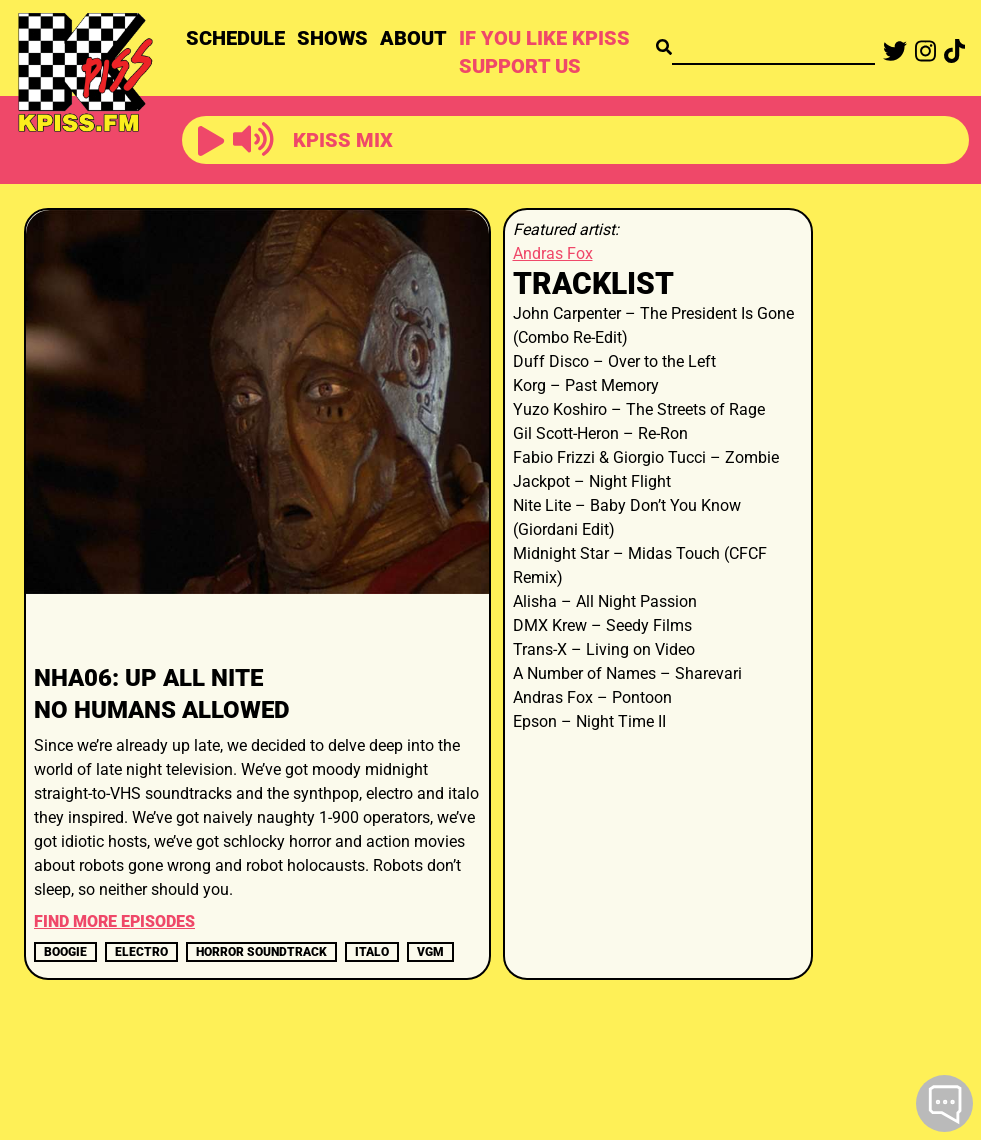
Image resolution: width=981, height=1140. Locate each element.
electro (141, 952)
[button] (211, 142)
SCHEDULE (235, 38)
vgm (430, 952)
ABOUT (413, 38)
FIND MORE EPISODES (114, 921)
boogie (65, 952)
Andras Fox (553, 253)
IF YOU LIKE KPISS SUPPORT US (544, 52)
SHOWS (332, 38)
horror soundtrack (261, 952)
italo (372, 952)
